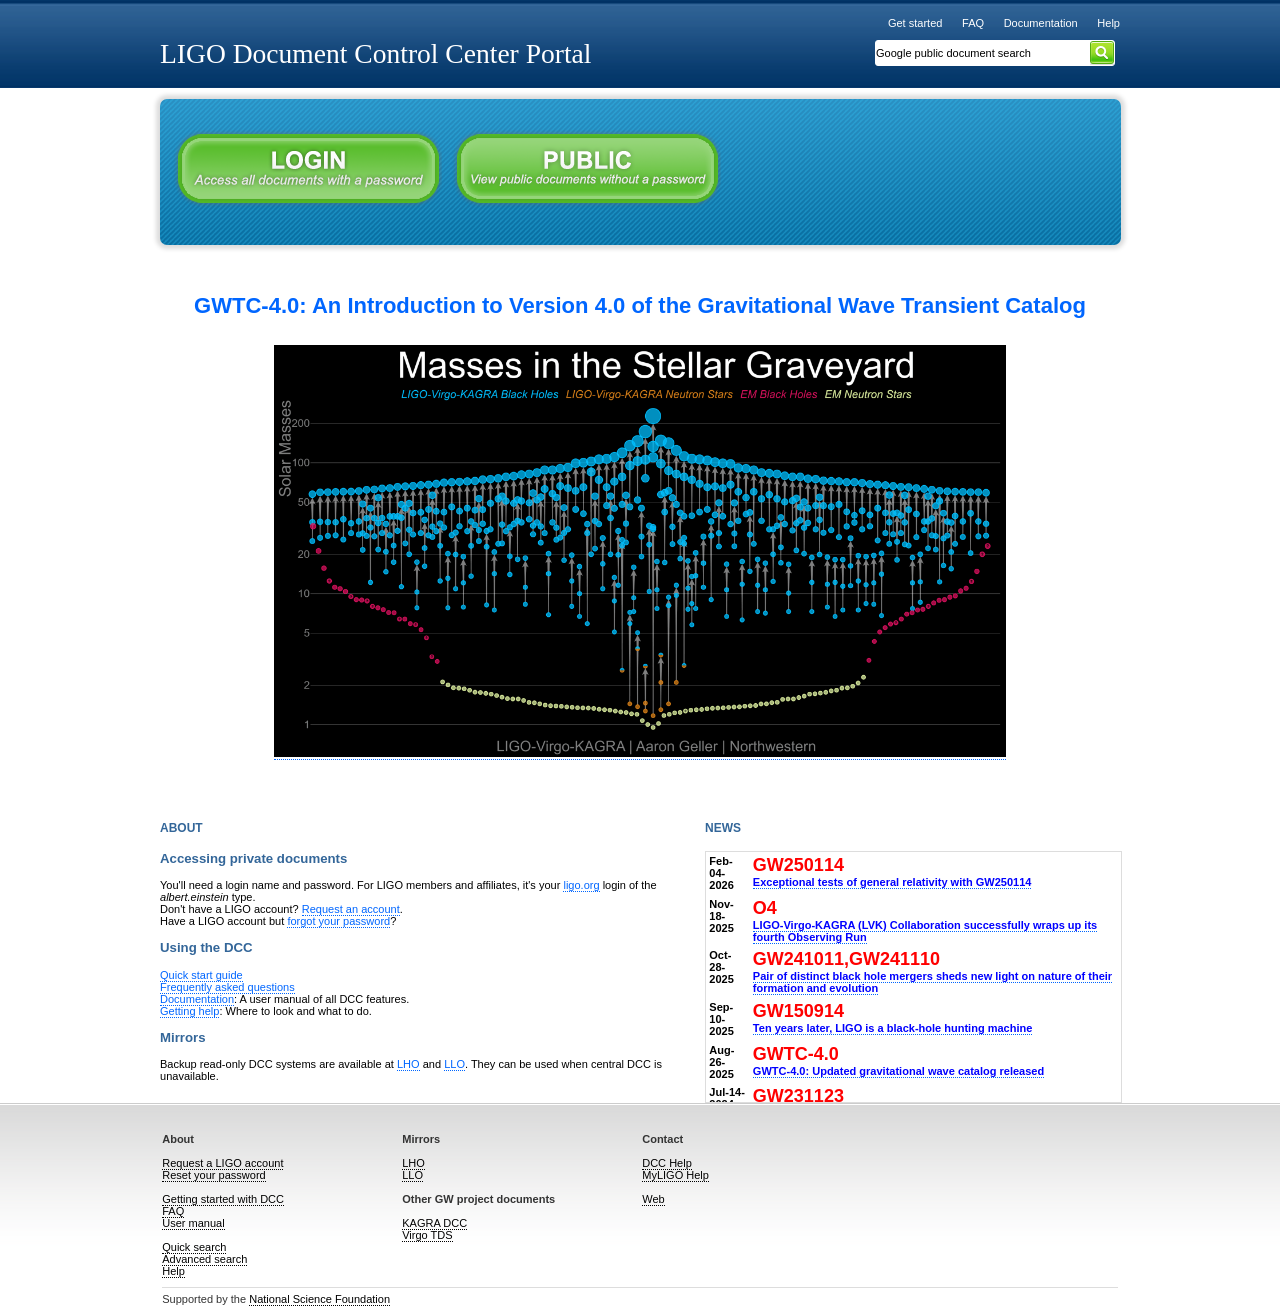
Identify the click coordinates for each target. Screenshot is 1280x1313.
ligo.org (581, 885)
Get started (915, 23)
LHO (408, 1064)
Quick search (194, 1247)
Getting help (189, 1011)
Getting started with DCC (223, 1199)
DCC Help (667, 1163)
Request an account (351, 909)
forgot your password (338, 921)
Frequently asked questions (227, 987)
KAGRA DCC (434, 1223)
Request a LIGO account (222, 1163)
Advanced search (204, 1259)
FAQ (973, 23)
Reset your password (213, 1175)
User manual (193, 1223)
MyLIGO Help (675, 1175)
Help (1108, 23)
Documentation (1041, 23)
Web (653, 1199)
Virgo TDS (427, 1235)
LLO (454, 1064)
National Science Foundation (319, 1299)
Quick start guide (201, 975)
